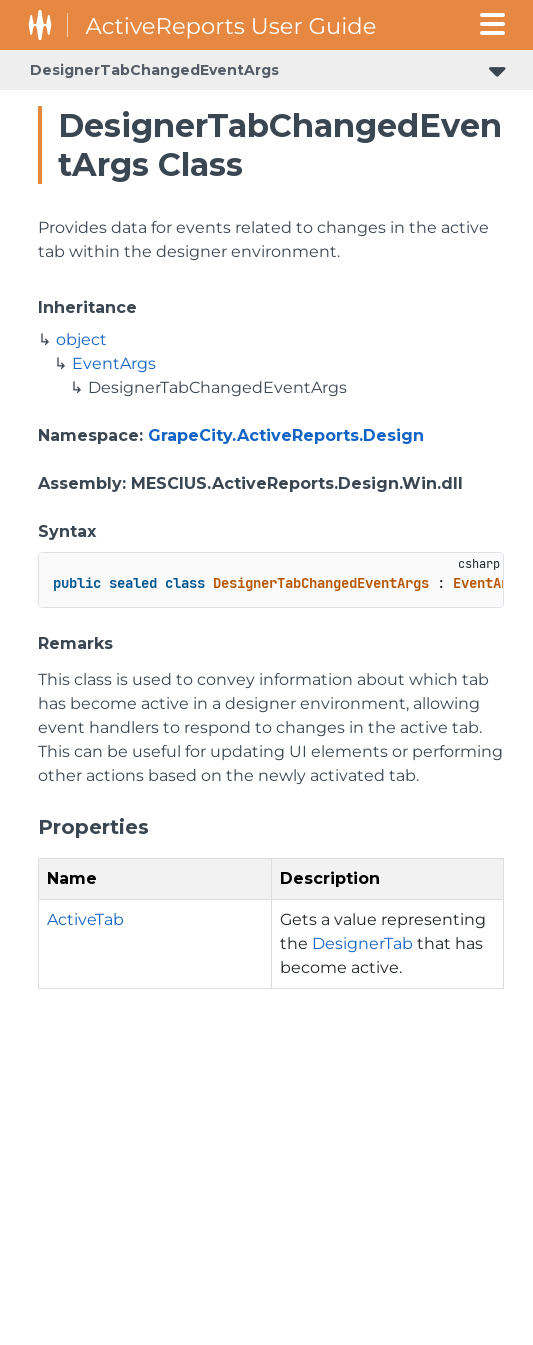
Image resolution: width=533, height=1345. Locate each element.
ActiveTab (85, 919)
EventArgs (114, 363)
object (81, 339)
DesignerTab (362, 943)
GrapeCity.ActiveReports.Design (286, 435)
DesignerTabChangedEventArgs (154, 70)
